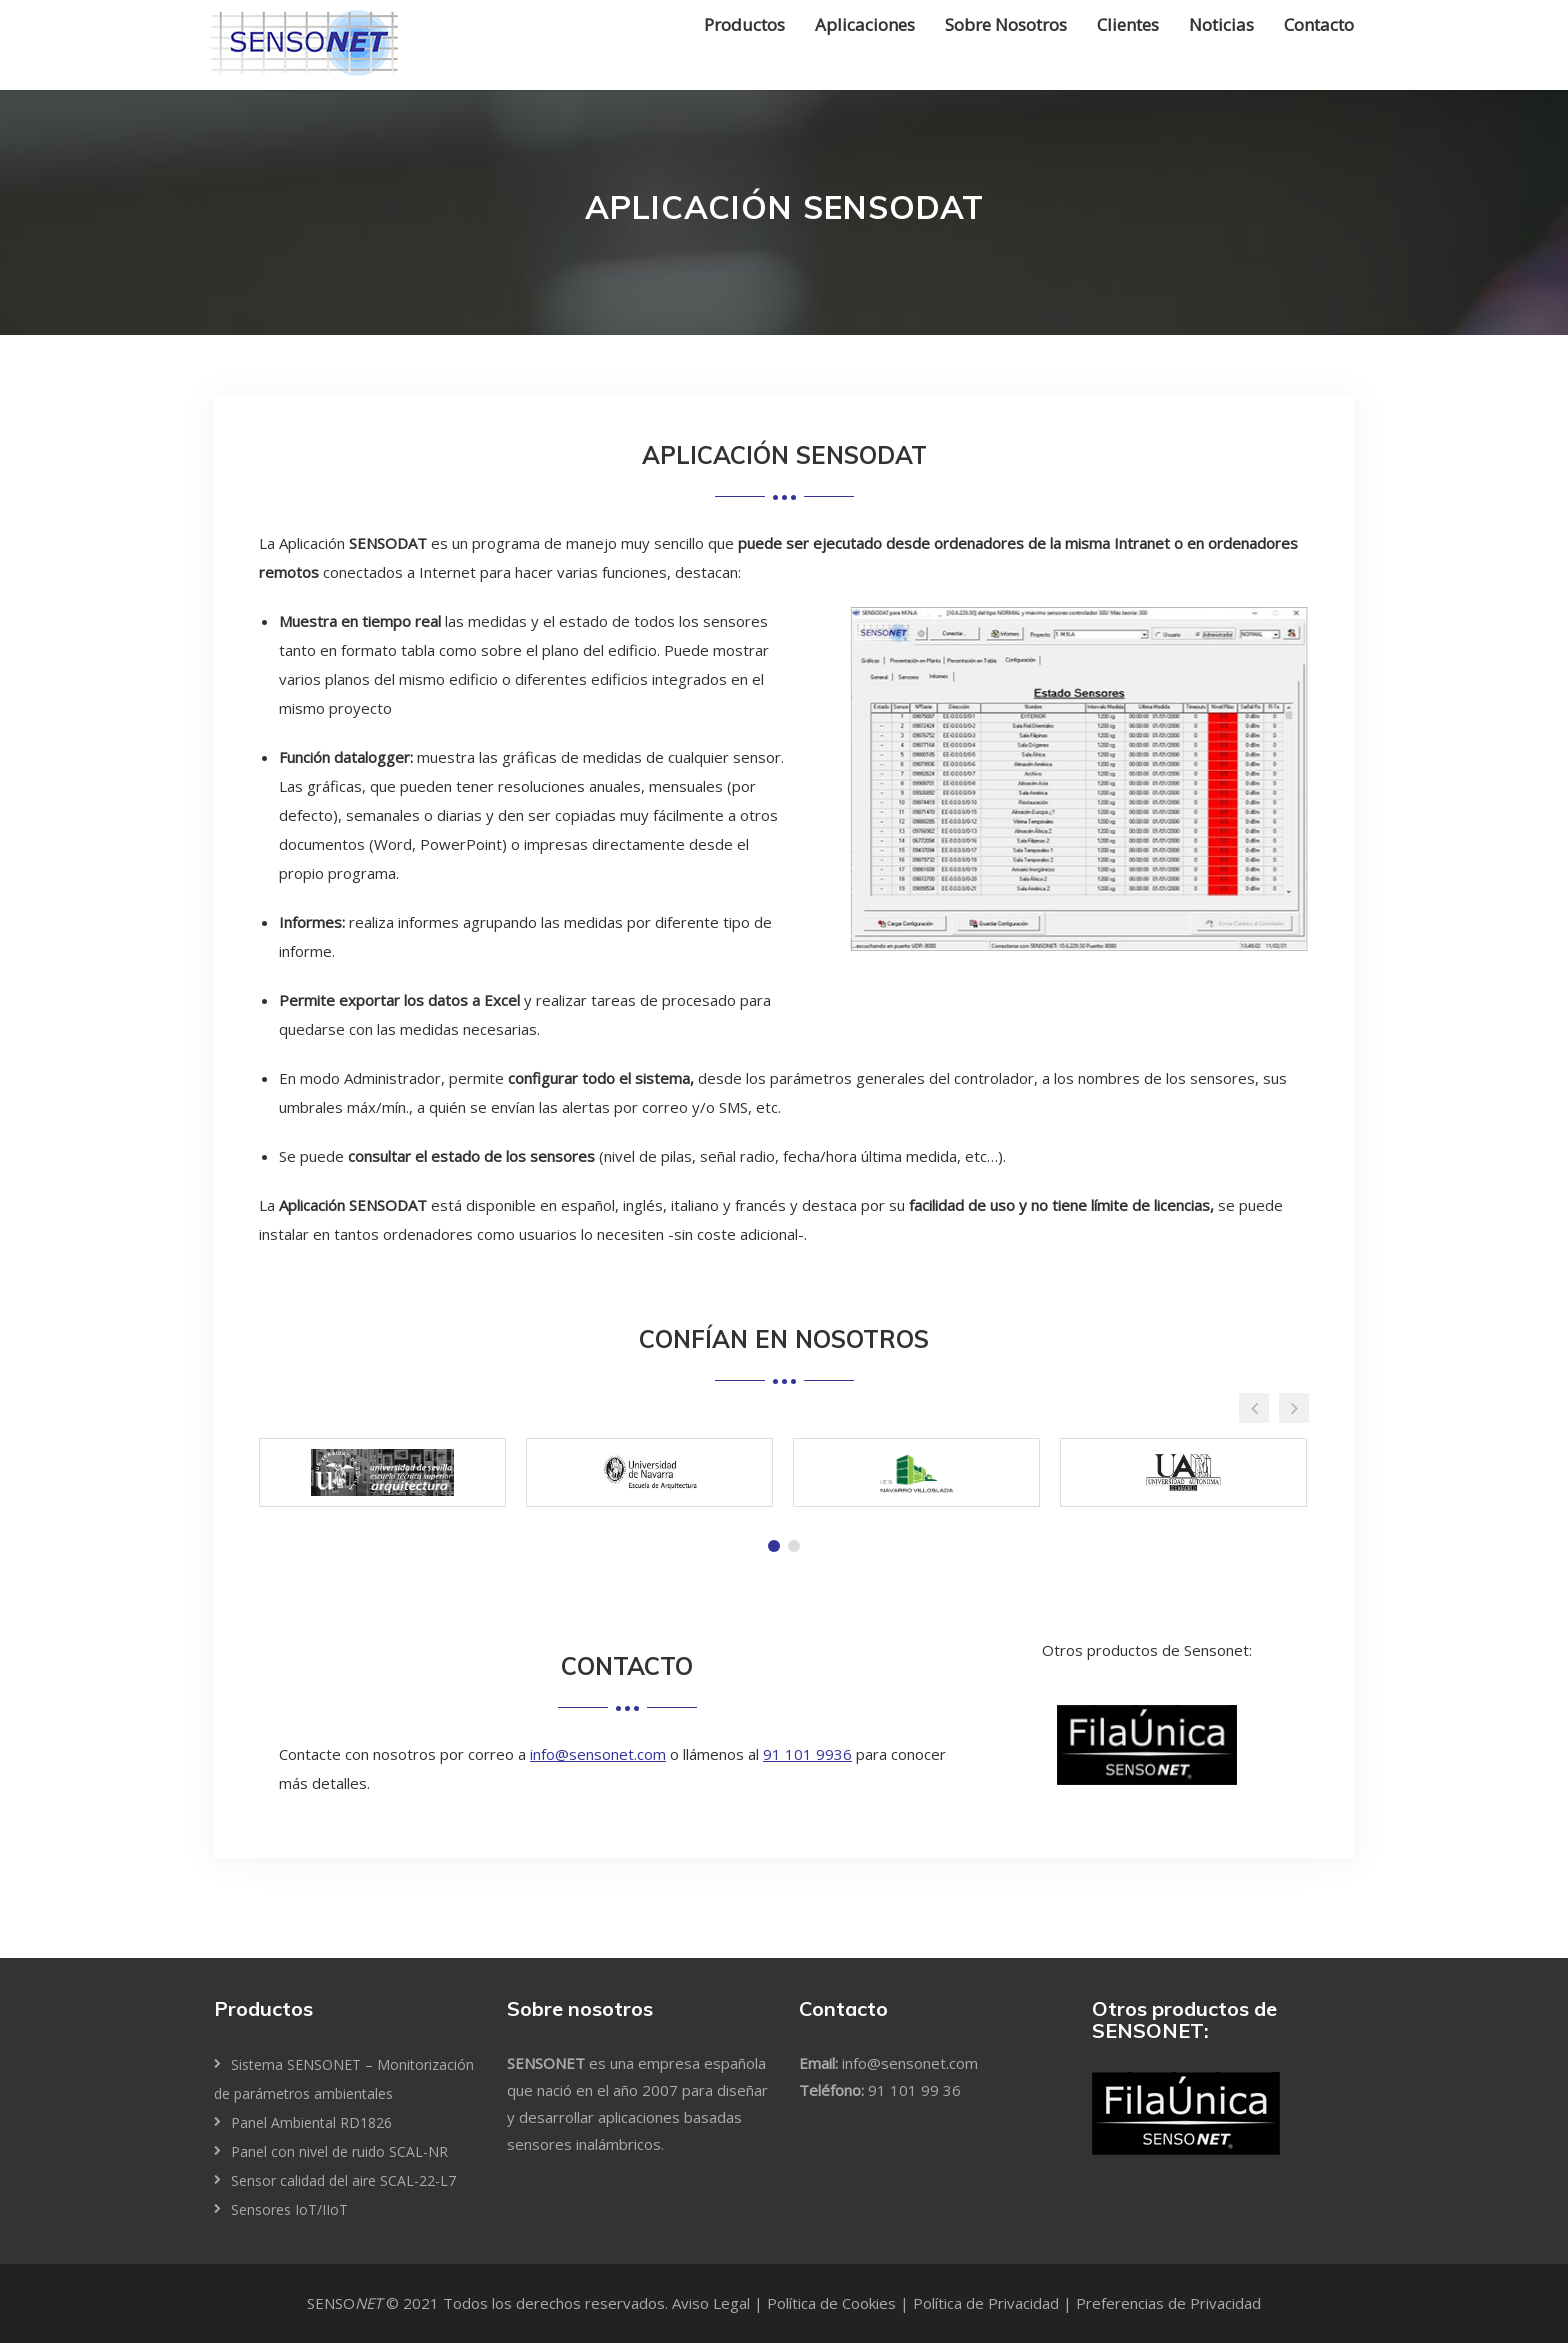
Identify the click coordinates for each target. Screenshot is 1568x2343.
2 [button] (794, 1546)
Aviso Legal (711, 2303)
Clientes (1128, 24)
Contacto (1319, 24)
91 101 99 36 (914, 2090)
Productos (744, 24)
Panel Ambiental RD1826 (311, 2122)
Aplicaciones (865, 24)
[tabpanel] (382, 1477)
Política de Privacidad (986, 2303)
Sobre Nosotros (1006, 24)
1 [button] (774, 1546)
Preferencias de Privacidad (1168, 2303)
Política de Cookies (831, 2303)
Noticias (1221, 24)
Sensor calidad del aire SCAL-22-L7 (343, 2180)
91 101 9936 (807, 1754)
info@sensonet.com (598, 1754)
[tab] (774, 1546)
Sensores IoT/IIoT (289, 2209)
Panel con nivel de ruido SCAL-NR (339, 2151)
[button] (1254, 1408)
